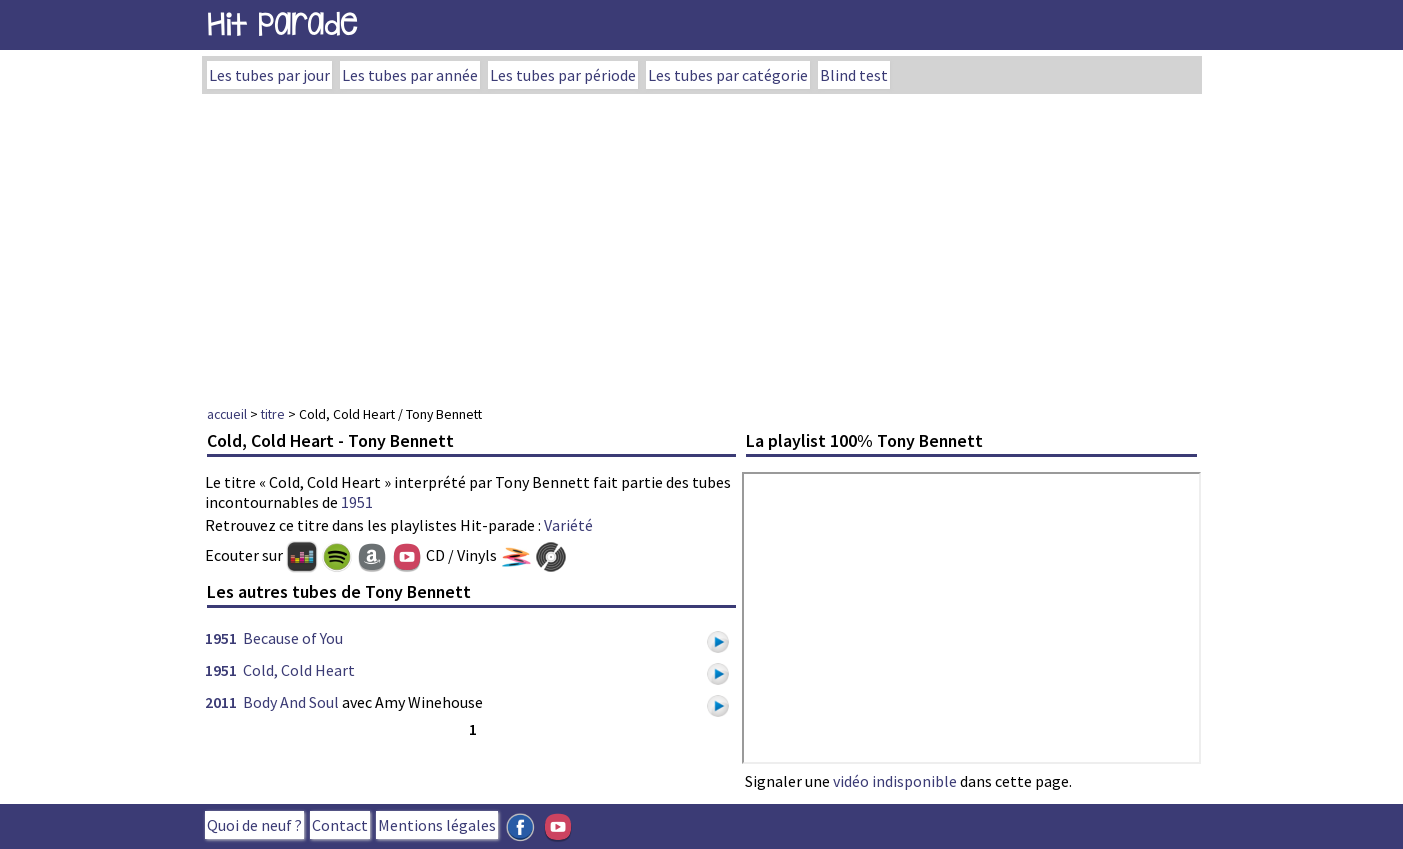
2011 (221, 702)
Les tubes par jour (269, 75)
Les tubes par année (410, 75)
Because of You (293, 638)
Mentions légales (437, 825)
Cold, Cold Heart (299, 670)
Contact (340, 825)
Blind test (854, 75)
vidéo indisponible (895, 781)
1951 (357, 502)
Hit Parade (282, 24)
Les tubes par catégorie (728, 75)
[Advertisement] (702, 244)
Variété (568, 525)
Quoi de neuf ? (254, 825)
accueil (227, 414)
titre (273, 414)
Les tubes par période (563, 75)
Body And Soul (291, 702)
